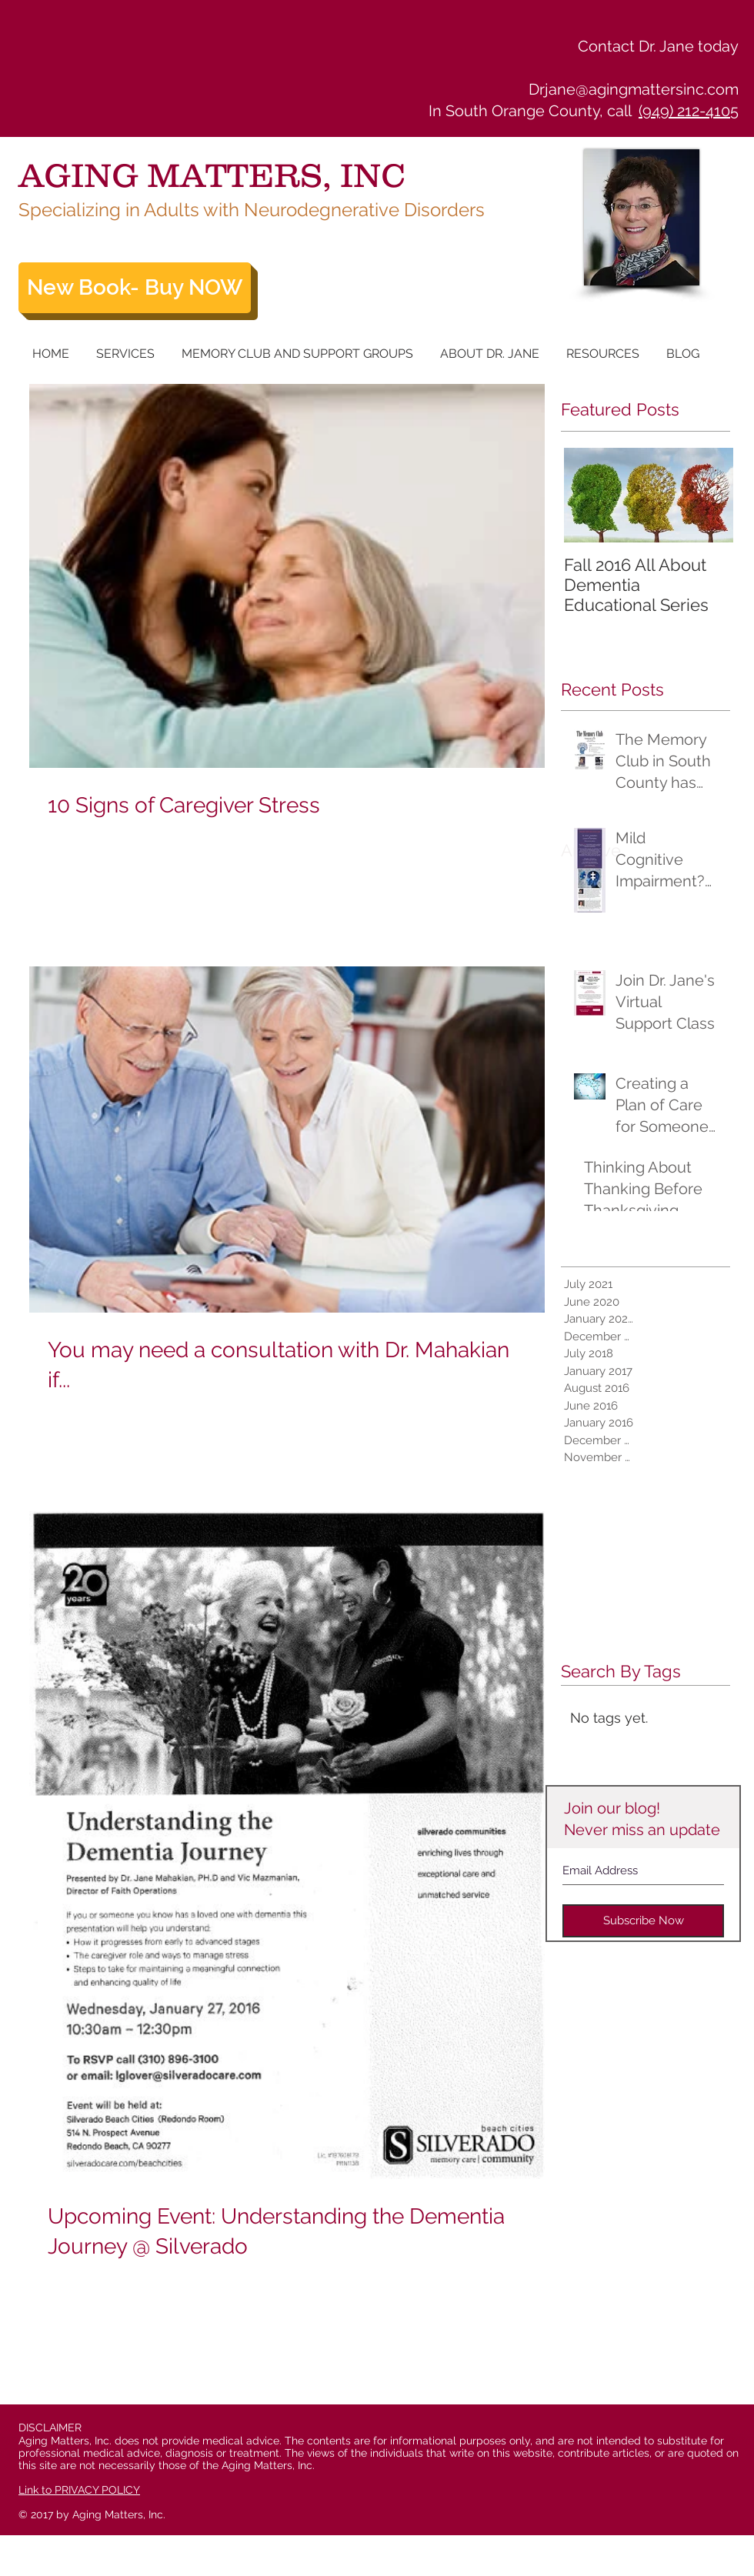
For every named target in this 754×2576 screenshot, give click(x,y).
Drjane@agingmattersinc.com (634, 89)
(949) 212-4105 (689, 111)
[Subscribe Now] (643, 1920)
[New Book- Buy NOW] (134, 287)
